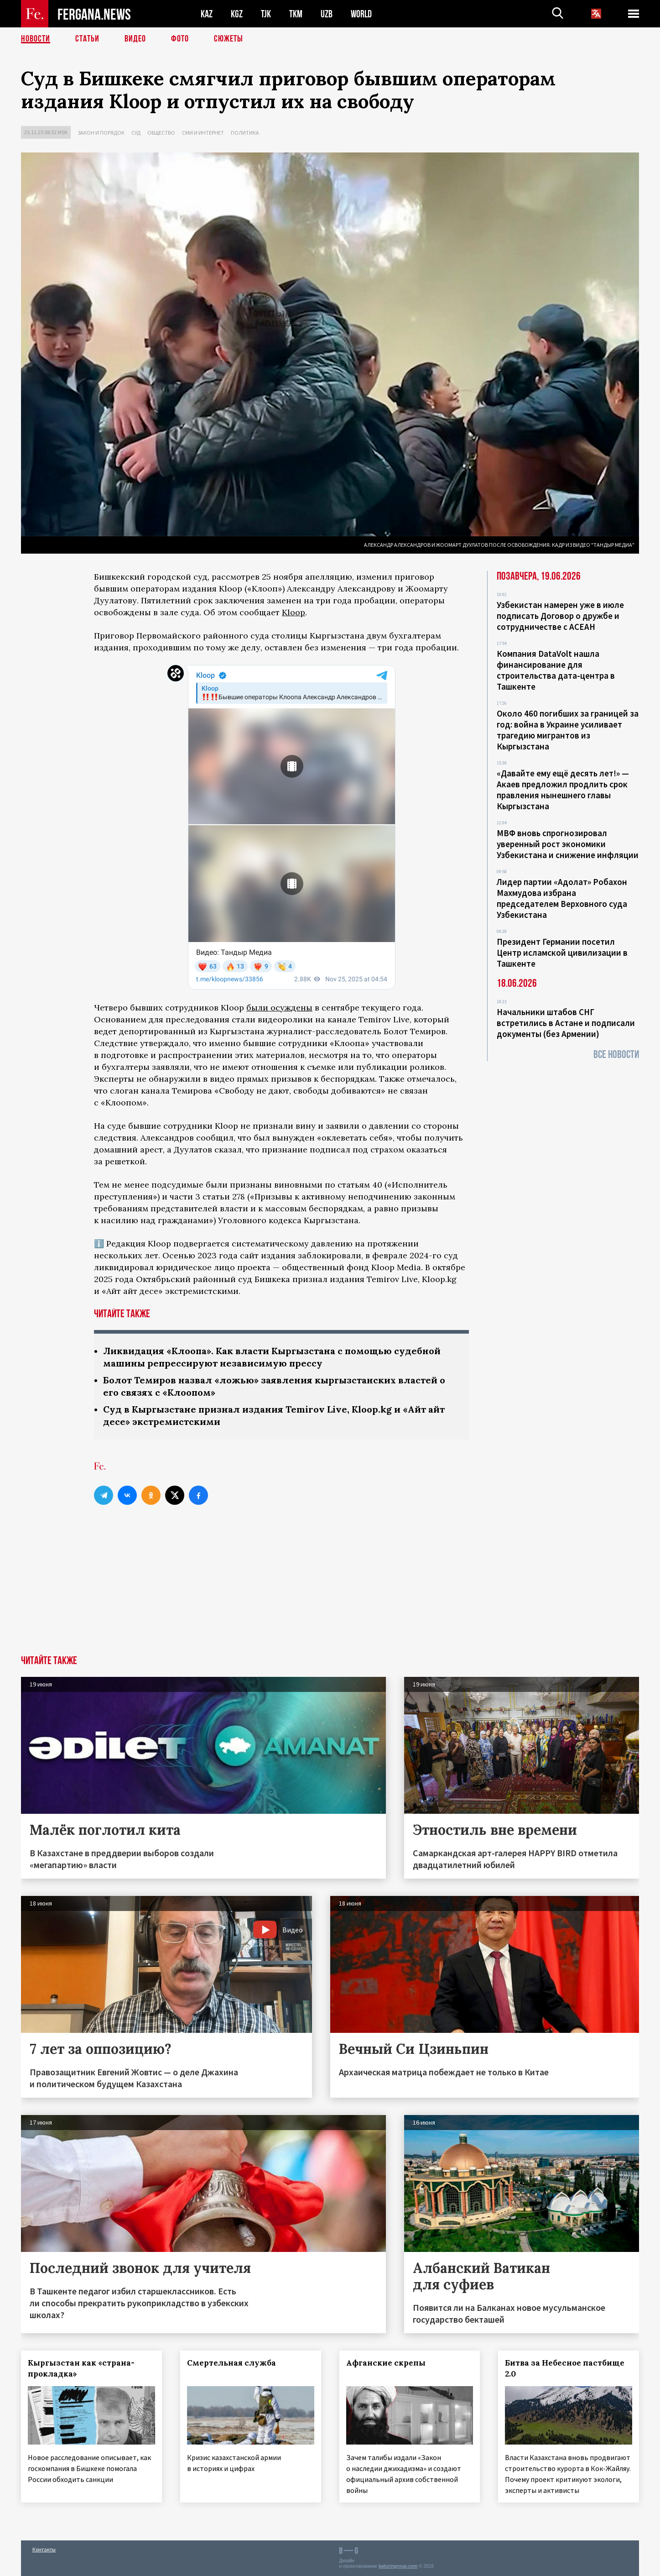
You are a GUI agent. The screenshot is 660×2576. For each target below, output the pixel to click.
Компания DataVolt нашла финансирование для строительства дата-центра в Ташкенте (556, 670)
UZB (327, 14)
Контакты (44, 2549)
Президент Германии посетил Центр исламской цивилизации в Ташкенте (562, 952)
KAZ (207, 14)
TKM (295, 14)
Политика (245, 132)
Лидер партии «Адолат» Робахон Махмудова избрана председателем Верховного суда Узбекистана (562, 898)
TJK (266, 14)
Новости (35, 38)
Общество (161, 132)
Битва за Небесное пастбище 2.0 (564, 2368)
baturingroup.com (398, 2566)
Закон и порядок (101, 132)
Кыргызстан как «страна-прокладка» (81, 2368)
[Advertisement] (330, 1587)
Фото (180, 38)
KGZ (237, 14)
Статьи (87, 38)
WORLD (361, 14)
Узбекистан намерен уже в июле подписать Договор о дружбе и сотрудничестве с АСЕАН (560, 615)
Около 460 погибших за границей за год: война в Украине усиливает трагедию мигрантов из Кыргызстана (568, 730)
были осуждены (279, 1007)
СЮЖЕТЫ (228, 38)
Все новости (616, 1054)
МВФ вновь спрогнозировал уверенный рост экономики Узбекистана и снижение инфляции (568, 843)
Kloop (293, 612)
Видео (135, 38)
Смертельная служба (231, 2363)
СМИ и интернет (203, 132)
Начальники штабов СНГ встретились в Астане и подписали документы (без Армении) (566, 1022)
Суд (135, 132)
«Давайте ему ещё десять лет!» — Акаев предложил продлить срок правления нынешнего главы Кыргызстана (563, 790)
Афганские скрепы (386, 2363)
